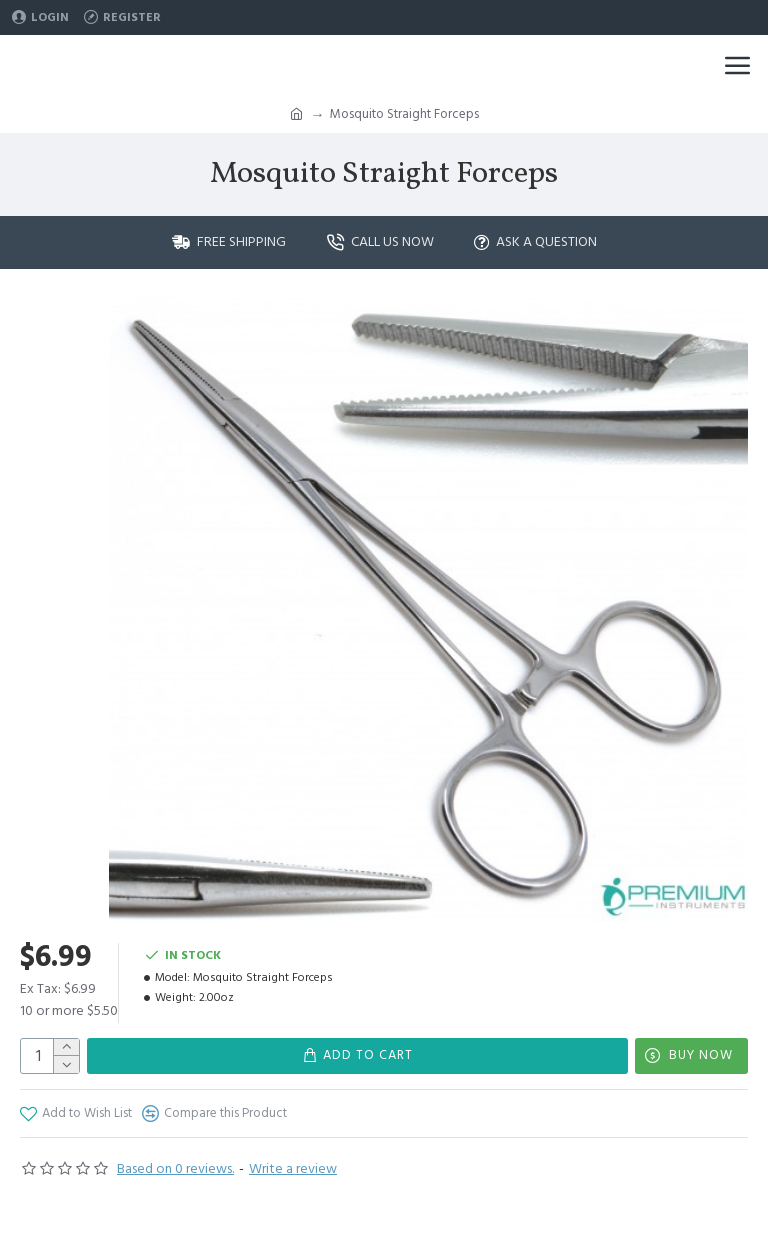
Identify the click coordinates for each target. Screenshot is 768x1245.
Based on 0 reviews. (175, 1169)
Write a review (293, 1169)
